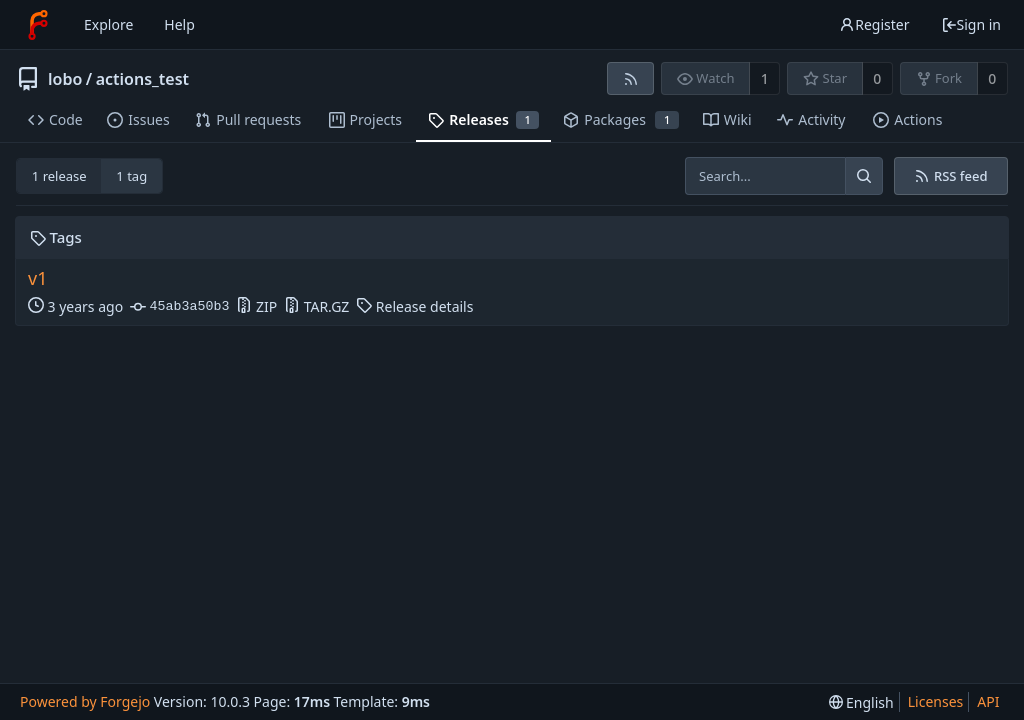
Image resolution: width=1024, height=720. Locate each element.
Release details (414, 306)
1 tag (131, 176)
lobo (65, 79)
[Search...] (864, 176)
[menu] (861, 702)
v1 (37, 278)
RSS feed (950, 176)
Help (179, 24)
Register (874, 24)
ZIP (256, 306)
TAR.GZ (316, 306)
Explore (108, 24)
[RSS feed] (630, 78)
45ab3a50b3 (179, 307)
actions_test (142, 79)
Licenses (936, 701)
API (988, 701)
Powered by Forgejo (85, 701)
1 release (59, 176)
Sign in (971, 24)
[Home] (38, 25)
